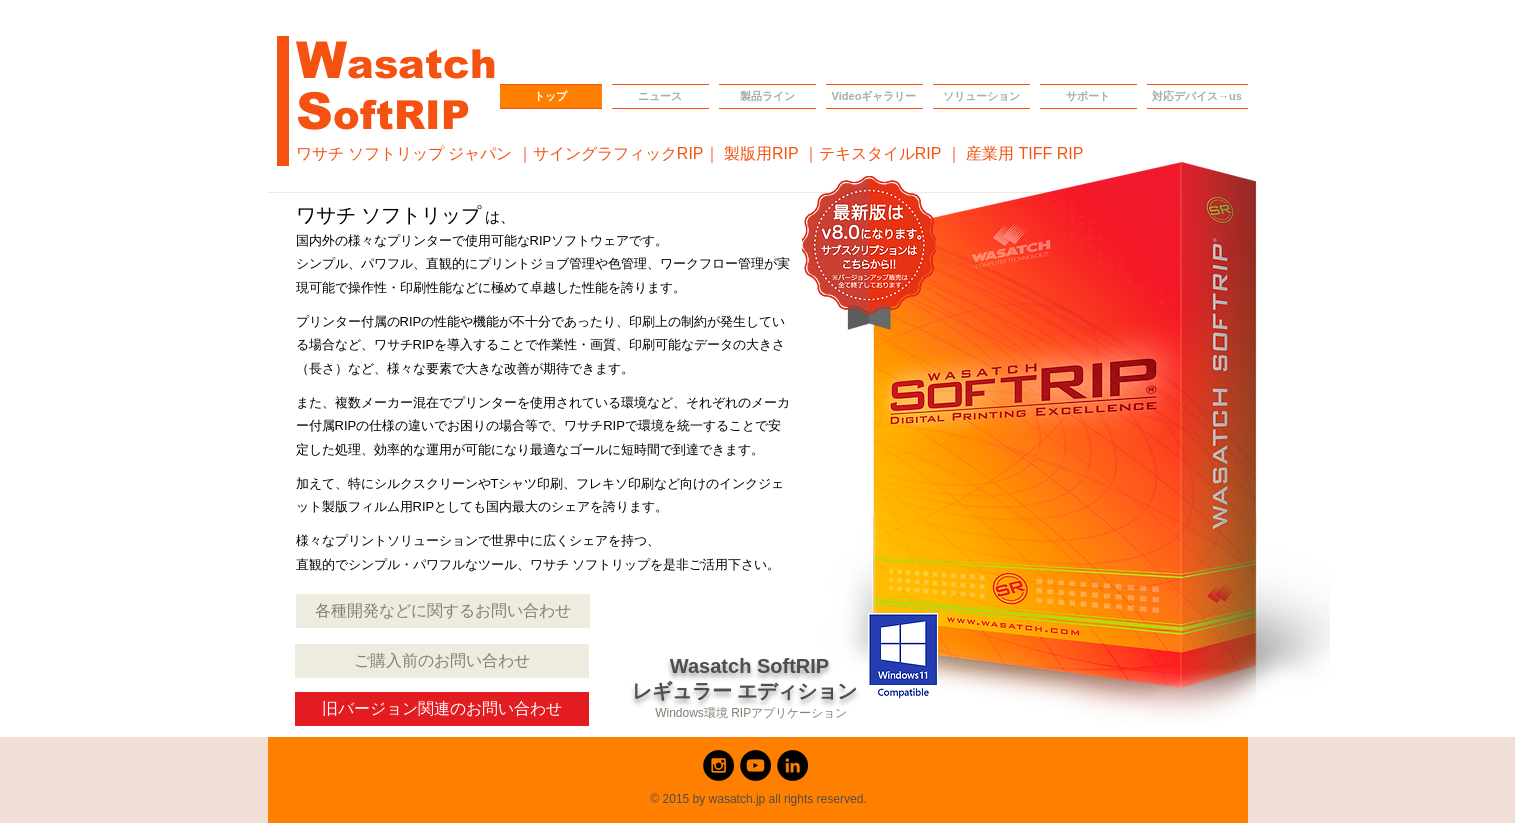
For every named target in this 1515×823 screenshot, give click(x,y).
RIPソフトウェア (580, 240)
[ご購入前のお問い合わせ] (442, 661)
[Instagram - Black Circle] (718, 765)
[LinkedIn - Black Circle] (792, 765)
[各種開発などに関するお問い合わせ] (443, 611)
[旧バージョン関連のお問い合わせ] (442, 709)
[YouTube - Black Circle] (755, 765)
